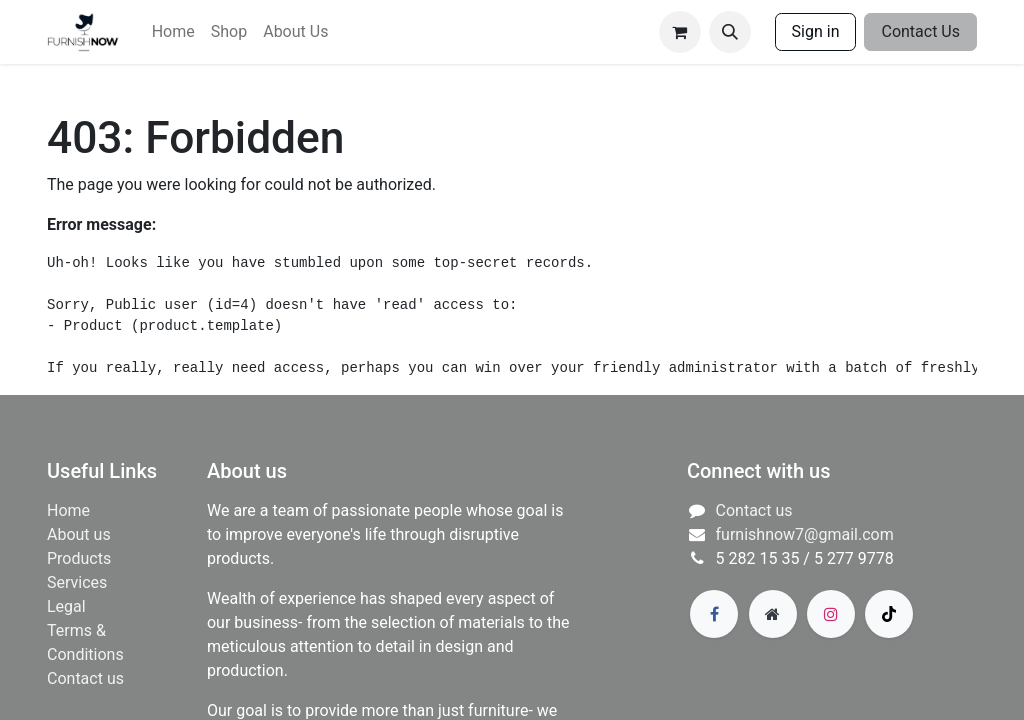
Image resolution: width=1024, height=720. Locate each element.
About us (79, 534)
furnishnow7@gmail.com (805, 534)
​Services (77, 582)
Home (68, 510)
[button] (730, 32)
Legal (66, 606)
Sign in (816, 31)
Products (79, 558)
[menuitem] (173, 32)
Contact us (85, 678)
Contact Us (920, 31)
